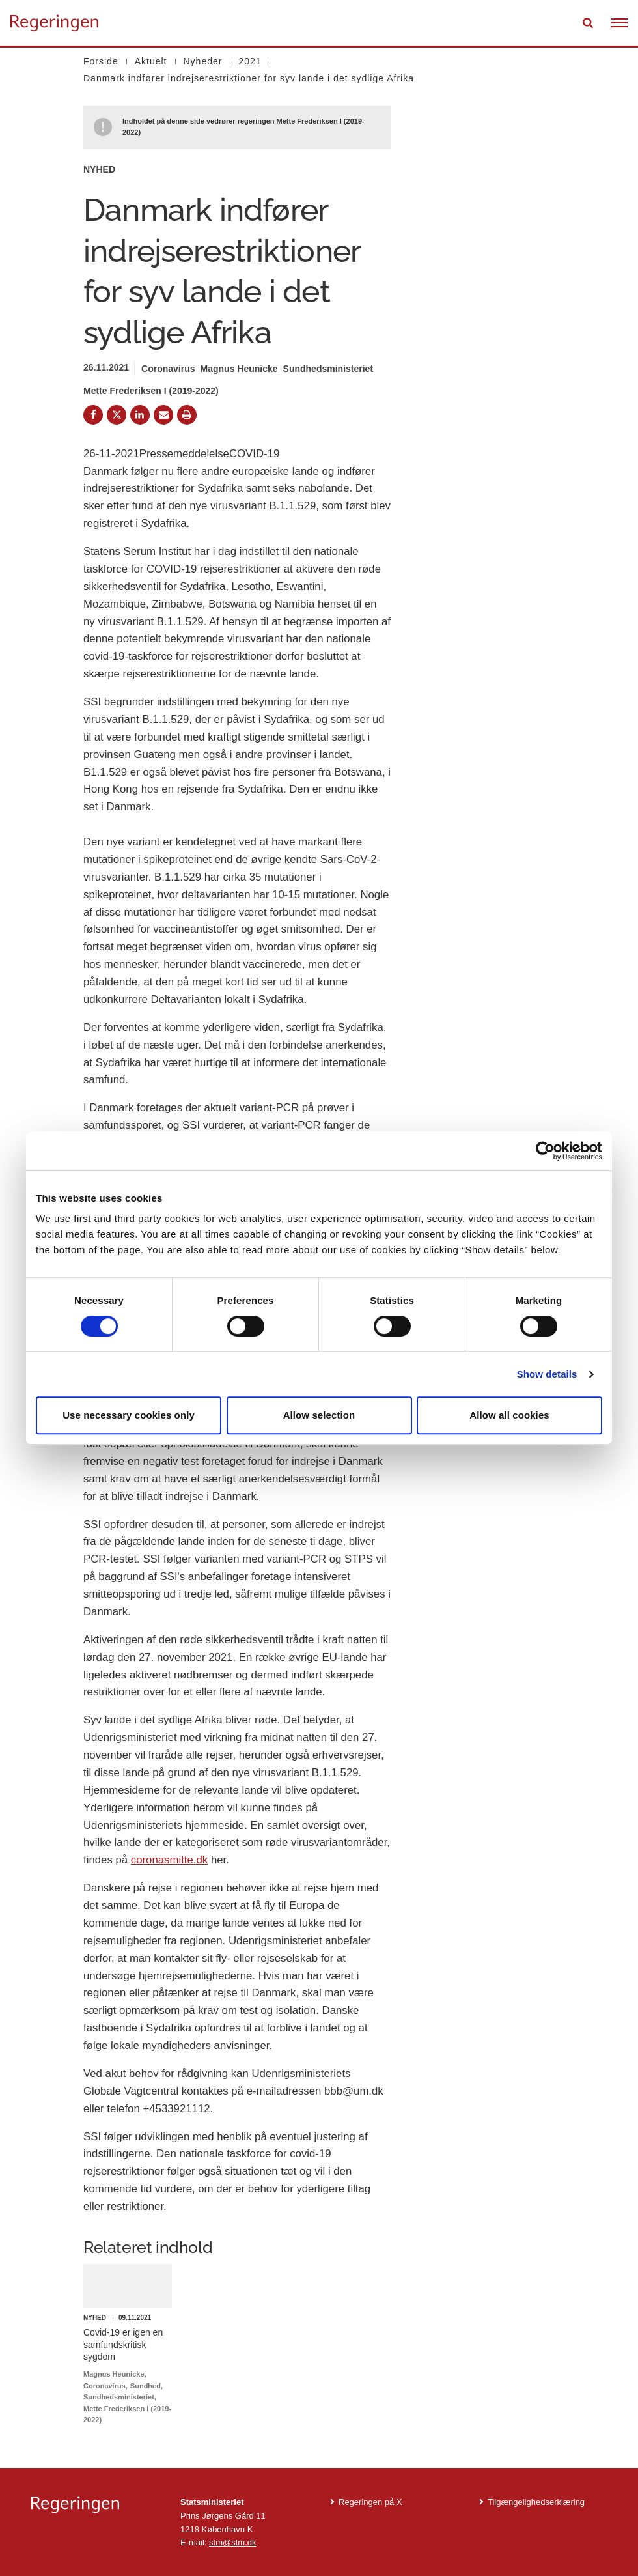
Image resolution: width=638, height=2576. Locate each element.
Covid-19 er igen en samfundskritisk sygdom (123, 2344)
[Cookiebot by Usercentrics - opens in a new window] (545, 1151)
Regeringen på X (370, 2502)
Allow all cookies (509, 1415)
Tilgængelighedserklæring (536, 2502)
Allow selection (319, 1415)
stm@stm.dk (232, 2542)
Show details (547, 1374)
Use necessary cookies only (128, 1415)
